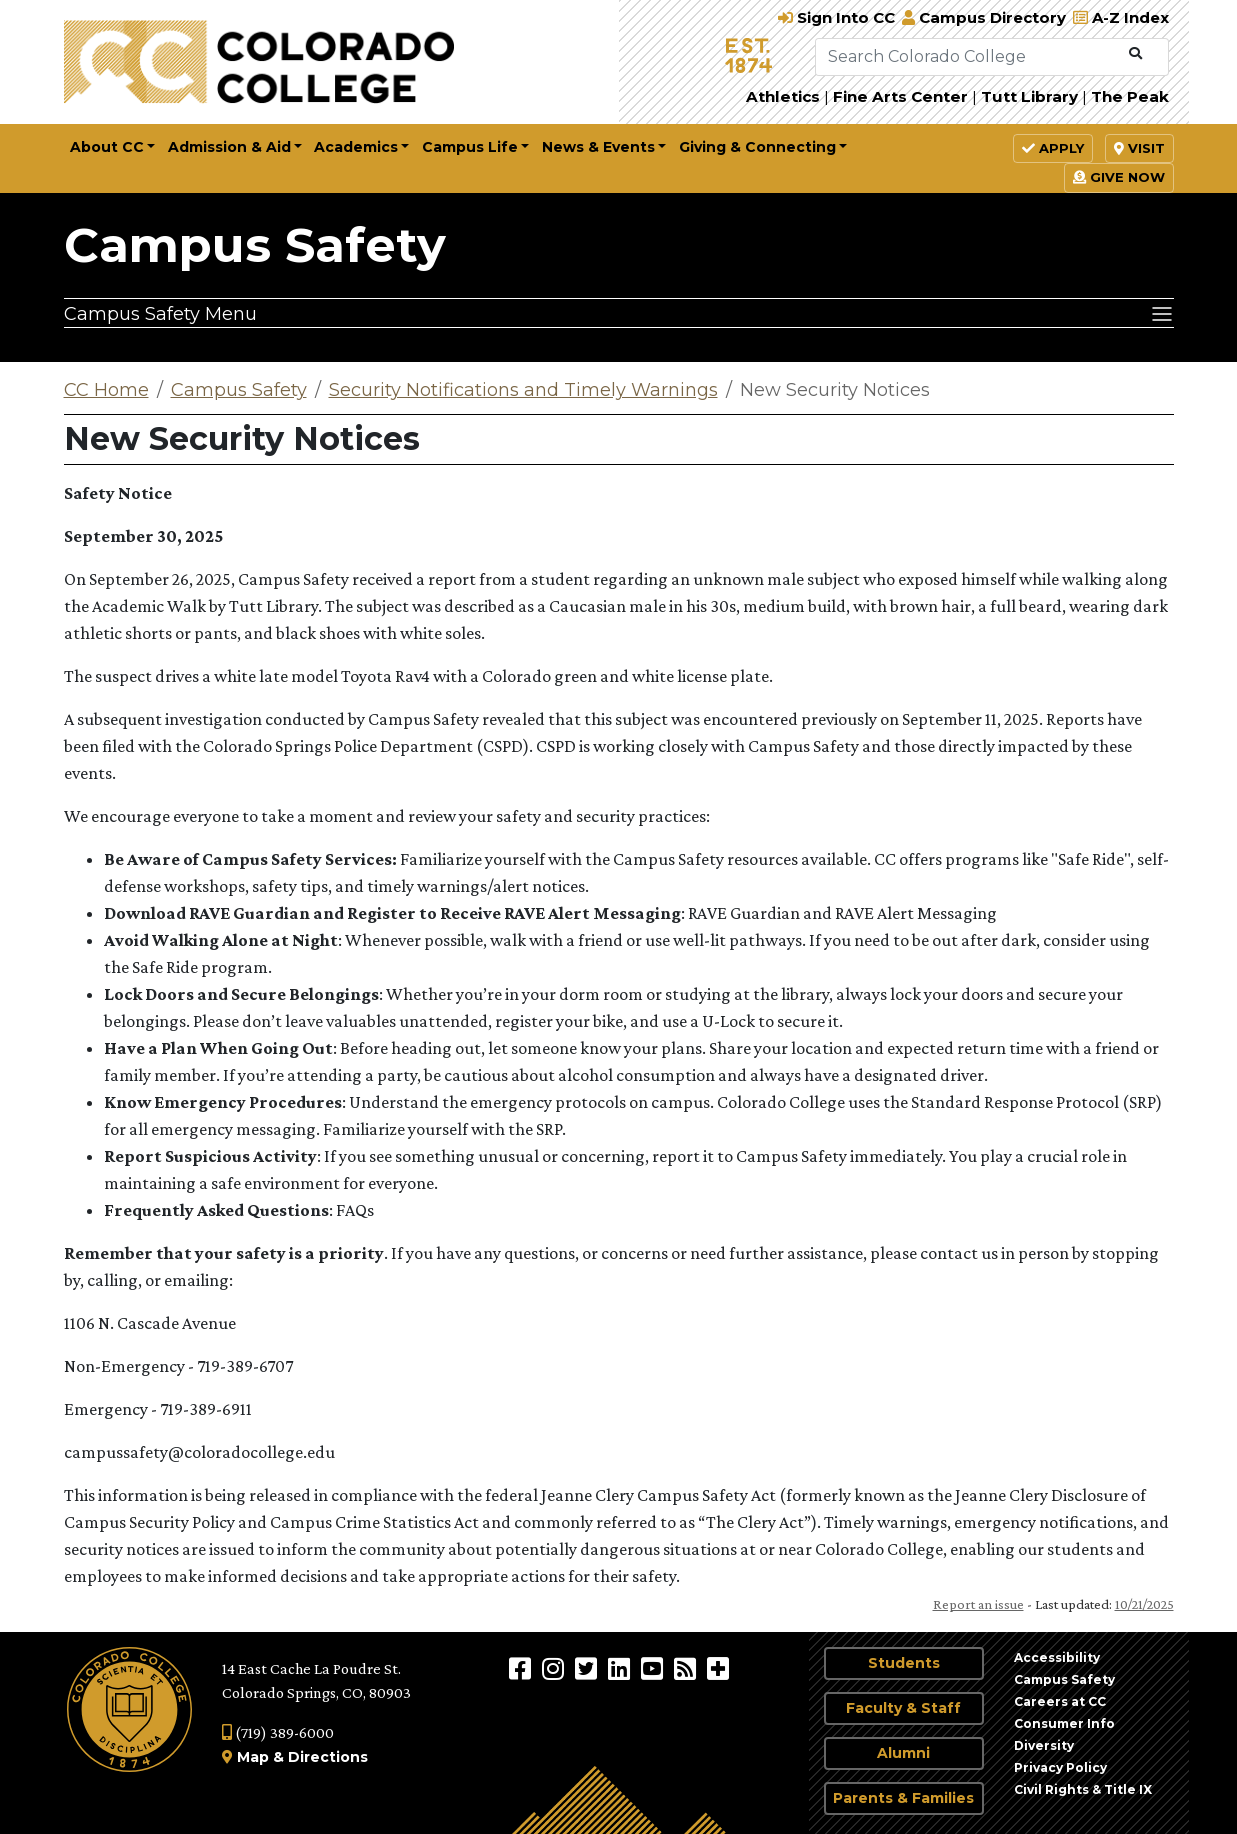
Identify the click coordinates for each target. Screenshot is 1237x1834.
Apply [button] (1053, 148)
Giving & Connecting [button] (757, 147)
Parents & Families (903, 1798)
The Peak (1130, 96)
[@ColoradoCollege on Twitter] (588, 1668)
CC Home (106, 390)
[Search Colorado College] (968, 57)
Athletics (783, 96)
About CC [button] (107, 147)
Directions (328, 1757)
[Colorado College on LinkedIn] (621, 1668)
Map (253, 1757)
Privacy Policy (1060, 1767)
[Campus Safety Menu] (619, 313)
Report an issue (978, 1604)
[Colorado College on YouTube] (654, 1668)
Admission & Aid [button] (229, 147)
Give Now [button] (1119, 177)
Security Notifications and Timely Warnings (523, 390)
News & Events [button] (598, 147)
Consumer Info (1064, 1723)
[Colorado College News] (687, 1668)
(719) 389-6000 (278, 1732)
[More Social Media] (718, 1668)
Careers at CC (1060, 1701)
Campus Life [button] (470, 147)
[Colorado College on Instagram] (555, 1668)
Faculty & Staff (903, 1708)
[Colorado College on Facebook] (522, 1668)
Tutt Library (1029, 96)
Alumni (903, 1753)
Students (904, 1663)
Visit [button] (1139, 148)
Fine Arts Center (900, 96)
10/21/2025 (1144, 1604)
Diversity (1044, 1745)
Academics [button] (356, 147)
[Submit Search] (1135, 54)
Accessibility (1057, 1657)
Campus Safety (255, 245)
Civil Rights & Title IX (1083, 1789)
